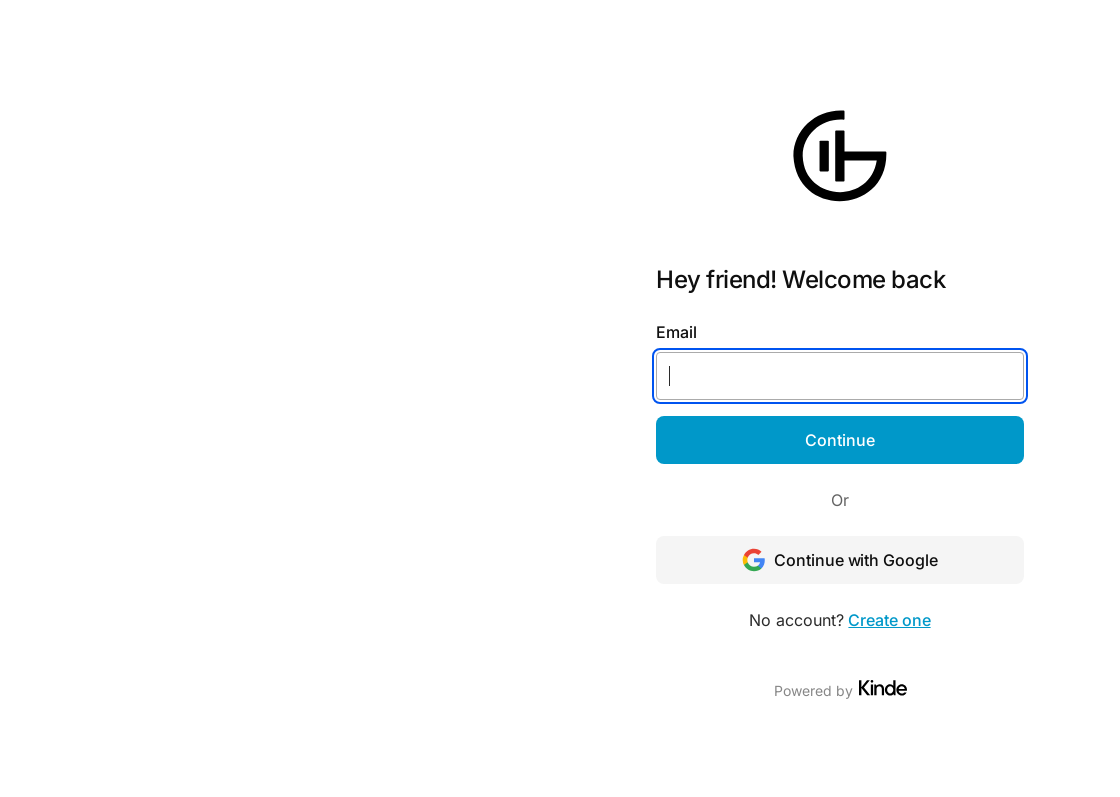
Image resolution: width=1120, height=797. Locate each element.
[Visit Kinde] (883, 688)
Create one (889, 620)
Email (676, 332)
